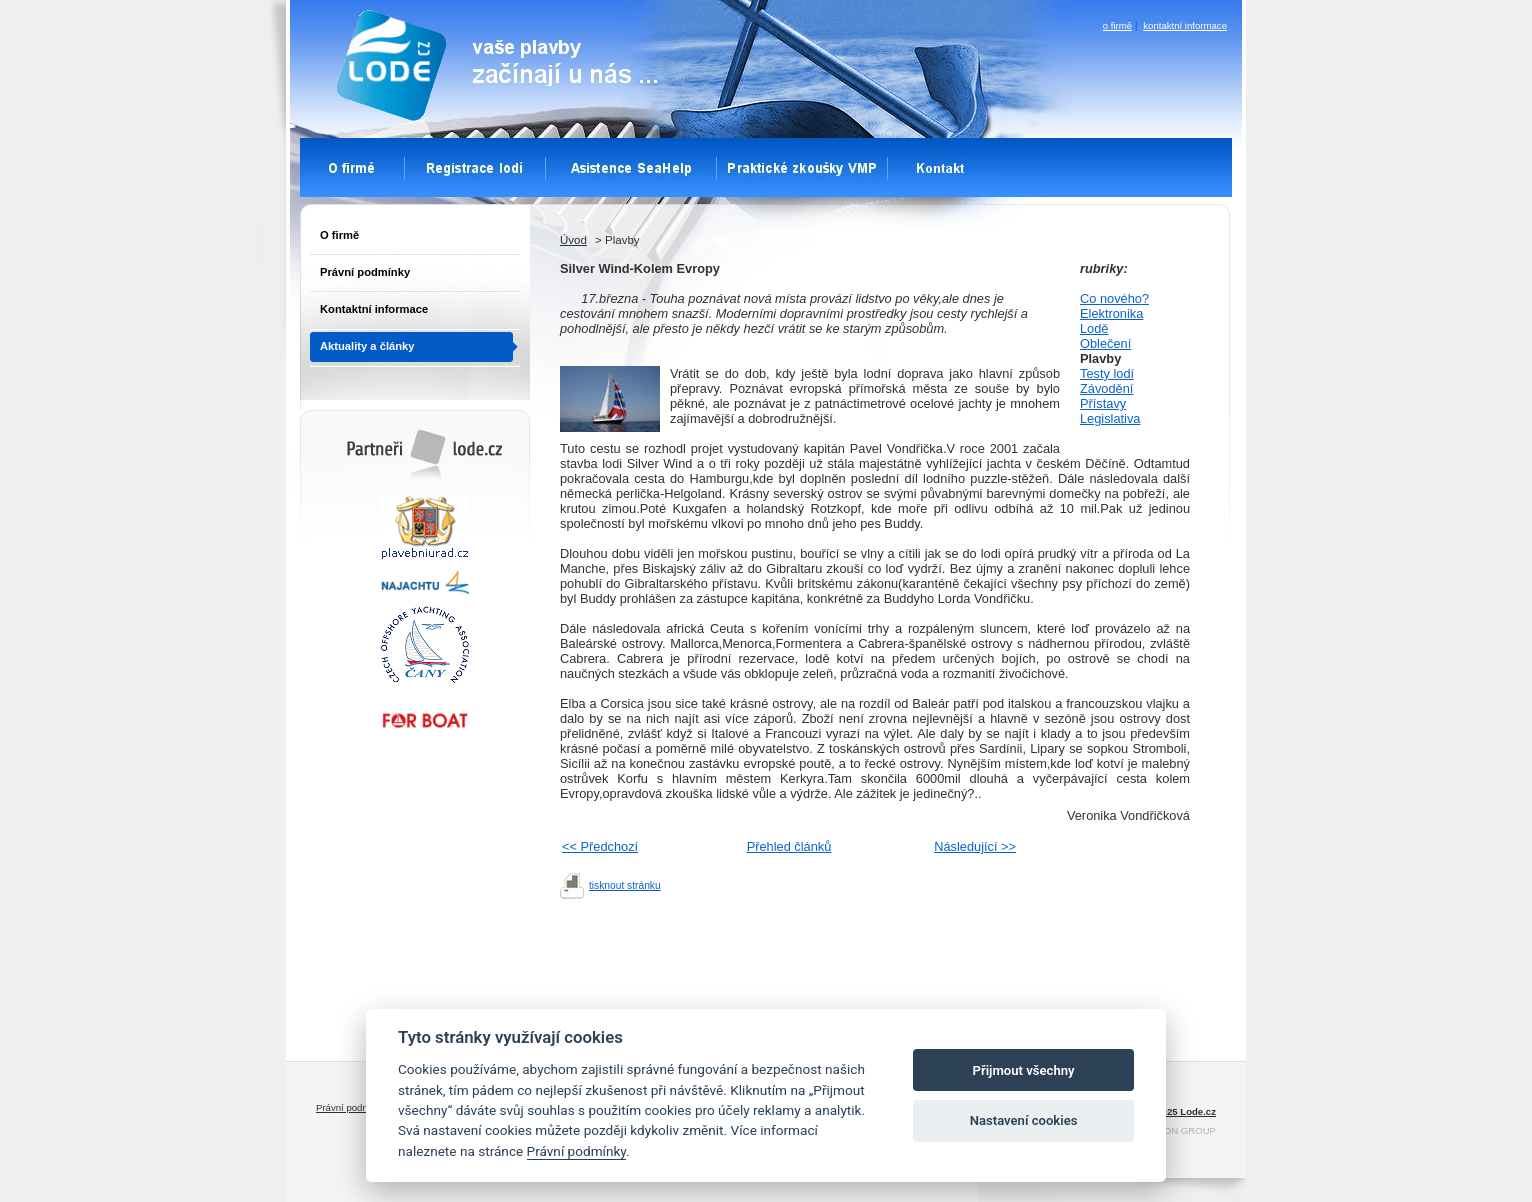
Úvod (573, 240)
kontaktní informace (1185, 25)
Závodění (1106, 388)
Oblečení (1105, 343)
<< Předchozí (600, 846)
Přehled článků (789, 846)
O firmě (339, 235)
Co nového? (1114, 298)
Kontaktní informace (374, 309)
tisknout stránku (625, 885)
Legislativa (1110, 418)
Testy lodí (1107, 373)
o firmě (1117, 25)
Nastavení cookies (1024, 1120)
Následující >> (975, 846)
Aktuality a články (367, 346)
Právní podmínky (365, 272)
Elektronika (1111, 313)
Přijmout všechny (1024, 1070)
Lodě (1094, 328)
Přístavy (1103, 403)
